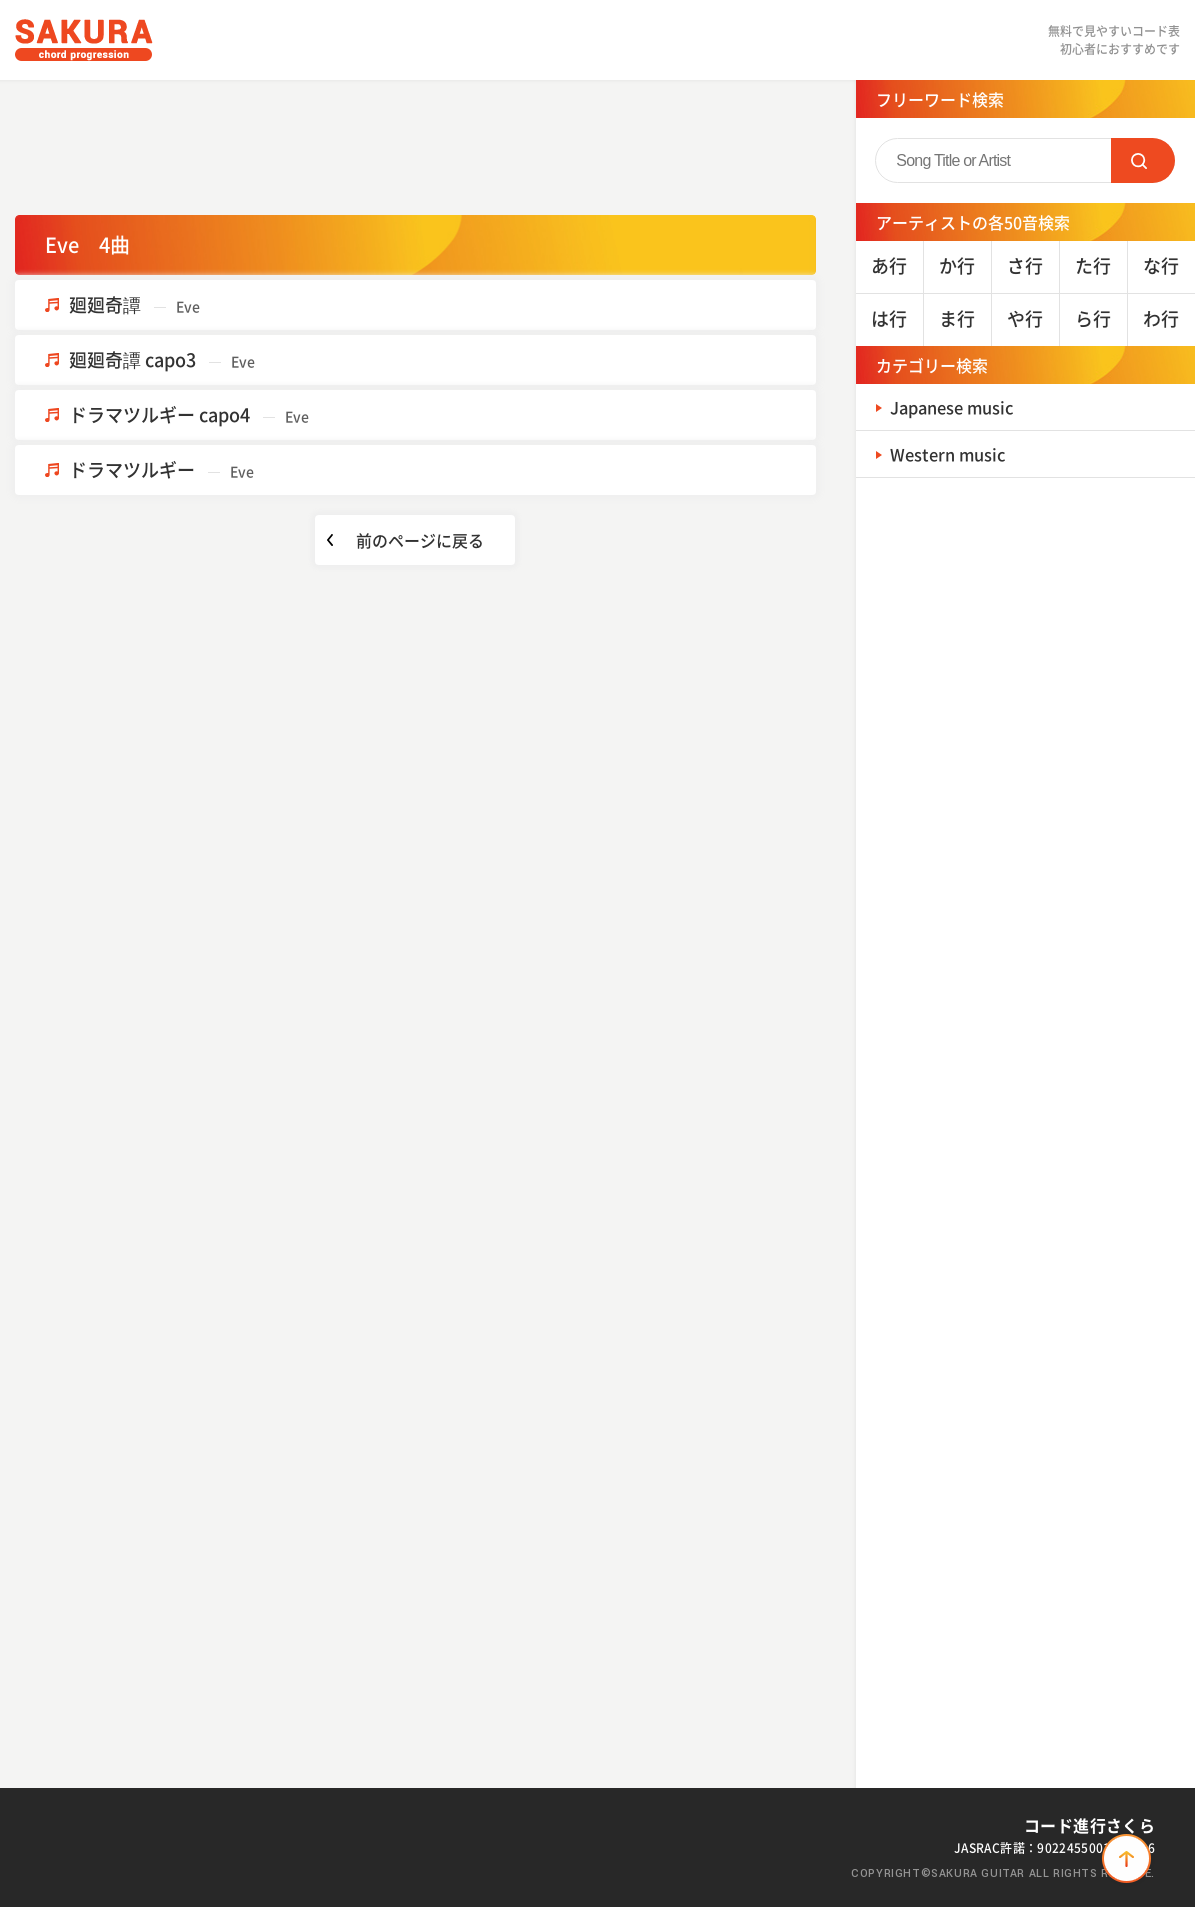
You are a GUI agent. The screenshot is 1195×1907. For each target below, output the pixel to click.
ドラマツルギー (161, 469)
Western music (954, 453)
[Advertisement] (415, 145)
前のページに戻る (420, 540)
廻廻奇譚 (134, 304)
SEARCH (1143, 160)
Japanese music (960, 406)
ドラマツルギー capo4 (189, 414)
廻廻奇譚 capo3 (162, 359)
